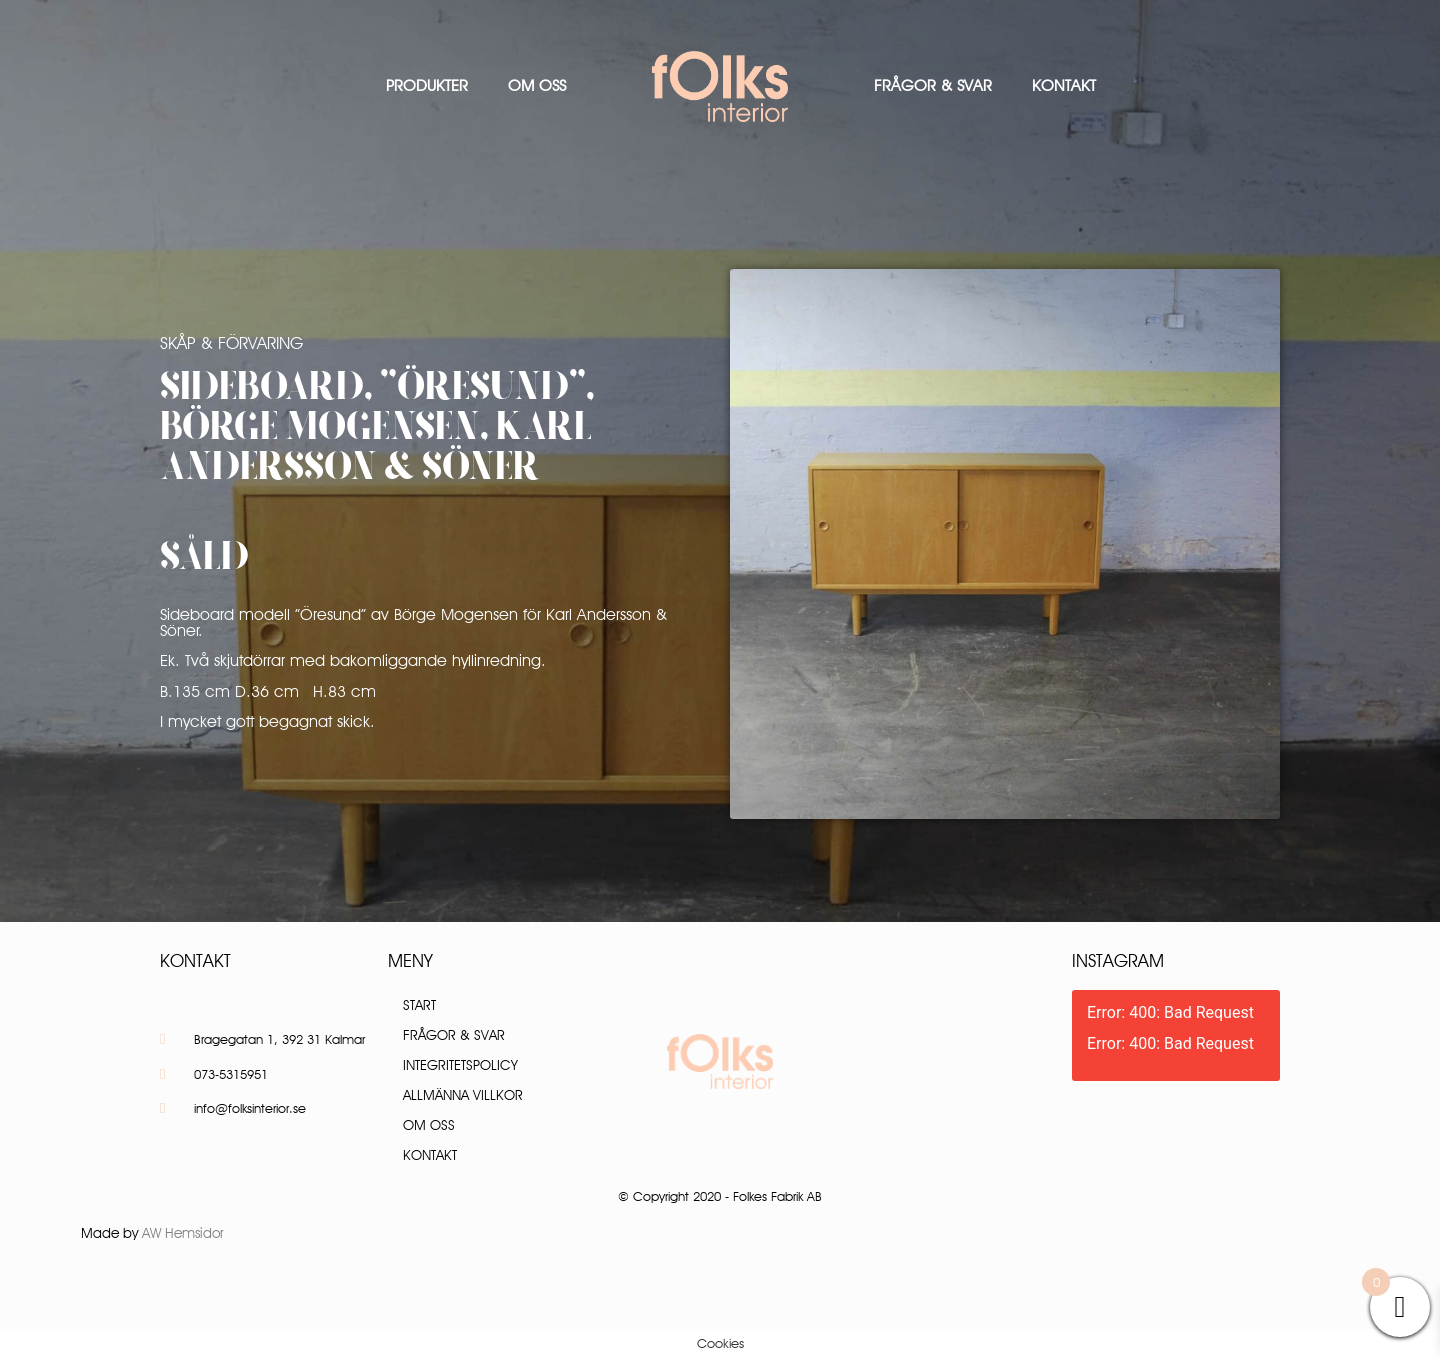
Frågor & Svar (933, 85)
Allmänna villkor (463, 1095)
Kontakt (1064, 85)
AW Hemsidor (183, 1233)
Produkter (427, 85)
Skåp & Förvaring (231, 343)
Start (419, 1005)
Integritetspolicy (460, 1065)
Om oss (537, 85)
